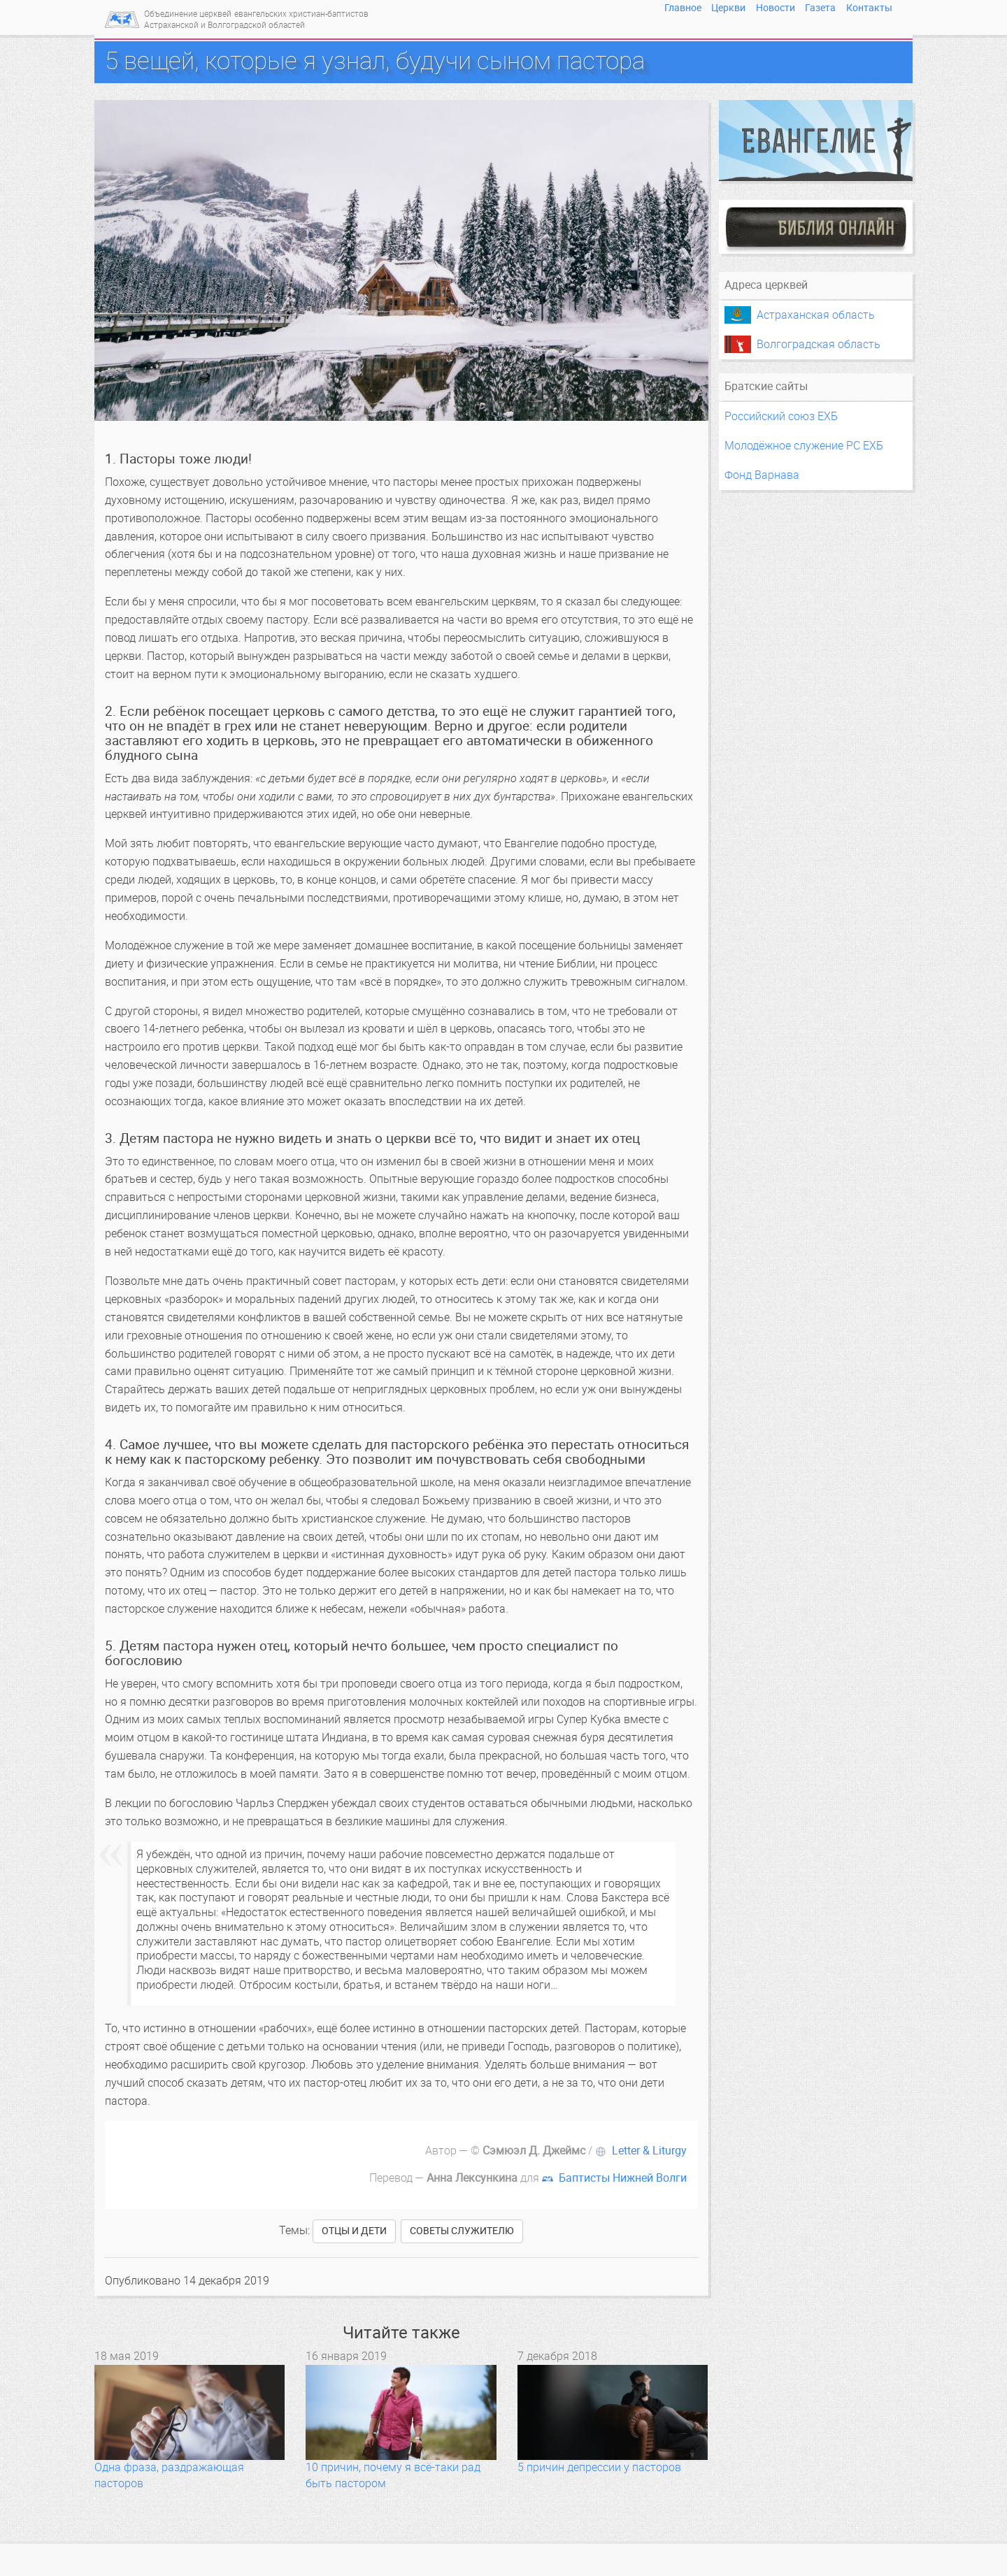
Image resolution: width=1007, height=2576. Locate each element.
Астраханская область (816, 315)
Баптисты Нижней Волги (623, 2178)
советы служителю (462, 2231)
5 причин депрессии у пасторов (599, 2467)
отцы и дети (354, 2231)
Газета (820, 7)
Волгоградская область (818, 344)
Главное (682, 7)
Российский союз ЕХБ (781, 416)
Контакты (869, 7)
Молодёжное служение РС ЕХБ (803, 445)
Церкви (728, 7)
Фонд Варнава (761, 475)
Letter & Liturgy (649, 2150)
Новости (775, 7)
